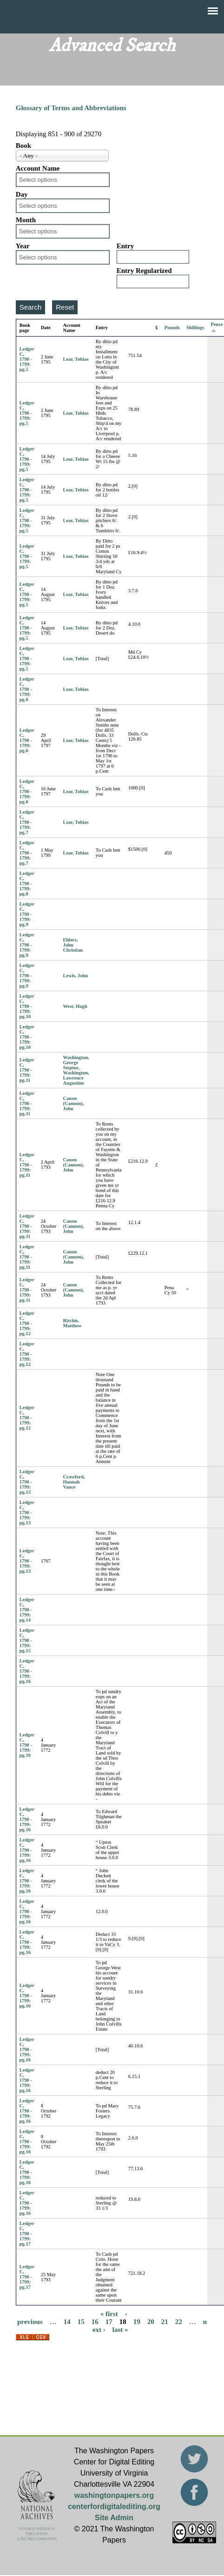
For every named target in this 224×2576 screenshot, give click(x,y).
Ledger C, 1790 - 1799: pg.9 (27, 914)
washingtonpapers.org (114, 2495)
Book (23, 145)
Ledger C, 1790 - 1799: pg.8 (27, 883)
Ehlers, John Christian (73, 945)
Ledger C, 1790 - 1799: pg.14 (27, 1609)
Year (23, 246)
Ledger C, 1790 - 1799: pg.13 (27, 1482)
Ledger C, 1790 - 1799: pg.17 (27, 2233)
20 (150, 2321)
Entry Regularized (144, 270)
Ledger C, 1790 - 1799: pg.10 (27, 1006)
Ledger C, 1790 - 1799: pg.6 (27, 689)
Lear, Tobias (75, 359)
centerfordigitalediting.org (114, 2506)
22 (178, 2321)
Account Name (38, 168)
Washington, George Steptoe (76, 1062)
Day (22, 194)
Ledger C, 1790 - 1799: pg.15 (27, 1640)
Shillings (195, 327)
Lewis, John (75, 975)
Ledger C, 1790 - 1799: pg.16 (27, 1671)
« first (109, 2314)
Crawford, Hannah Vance (74, 1482)
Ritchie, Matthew (72, 1323)
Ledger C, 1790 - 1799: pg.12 (27, 1323)
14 (67, 2321)
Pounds (172, 327)
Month (26, 220)
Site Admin (114, 2518)
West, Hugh (75, 1006)
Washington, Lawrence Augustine (76, 1078)
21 (164, 2321)
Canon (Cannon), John (73, 1103)
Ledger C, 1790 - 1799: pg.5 (27, 359)
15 (81, 2321)
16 (95, 2321)
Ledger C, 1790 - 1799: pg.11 (27, 1070)
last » (120, 2329)
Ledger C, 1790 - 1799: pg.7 (27, 822)
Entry (125, 246)
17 (108, 2321)
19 (136, 2321)
